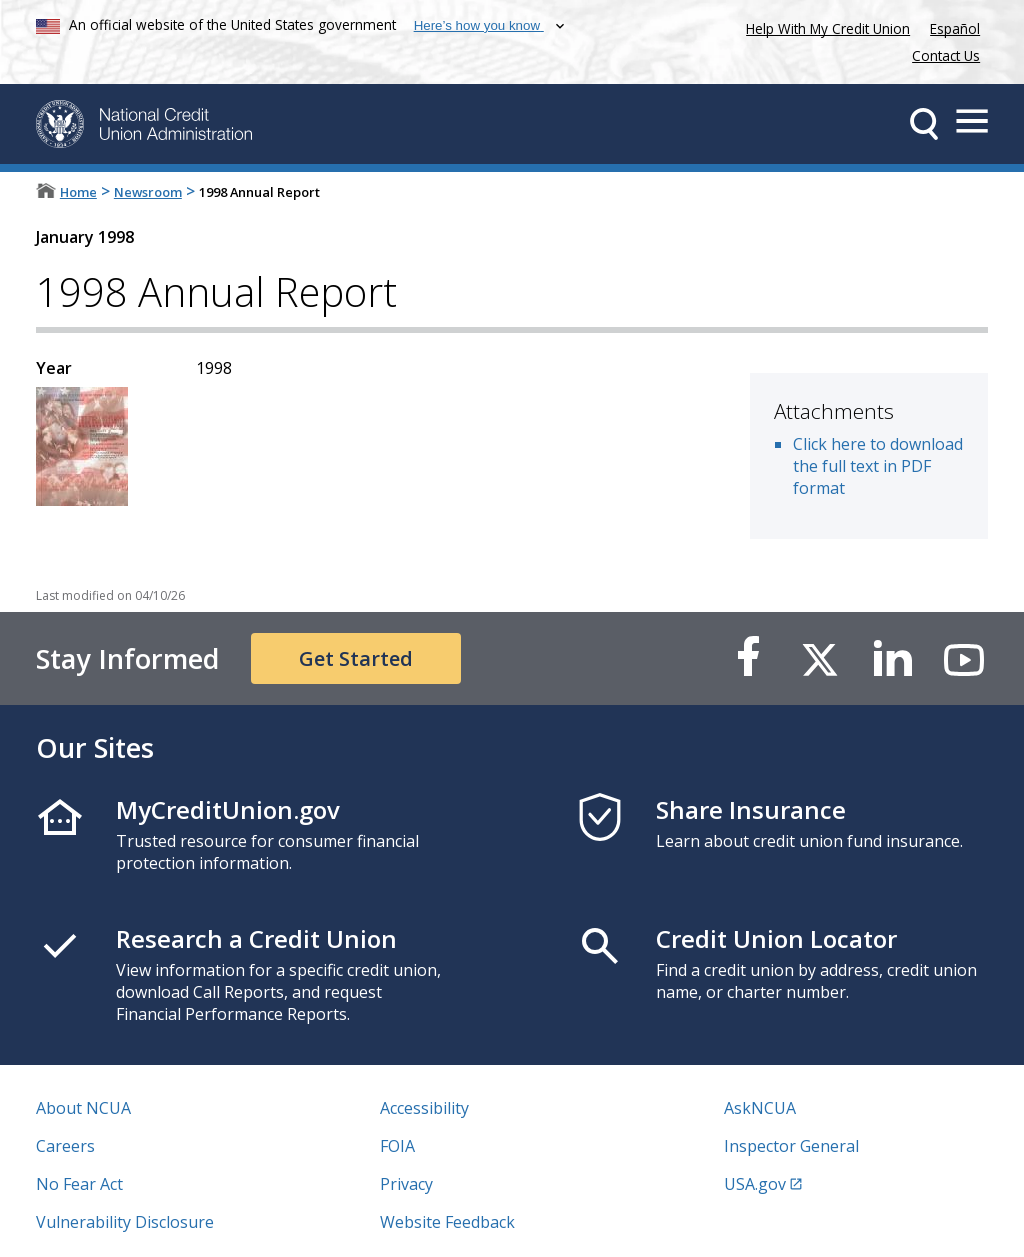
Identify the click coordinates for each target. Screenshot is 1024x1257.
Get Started (356, 658)
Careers (65, 1146)
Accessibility (424, 1108)
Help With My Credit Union (824, 26)
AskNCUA (760, 1108)
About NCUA (83, 1108)
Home (78, 192)
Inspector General (791, 1146)
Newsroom (148, 192)
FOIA (397, 1146)
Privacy (406, 1184)
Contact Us (946, 55)
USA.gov (755, 1184)
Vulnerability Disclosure (125, 1222)
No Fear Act (79, 1184)
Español (955, 28)
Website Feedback (447, 1222)
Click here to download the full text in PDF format (878, 466)
